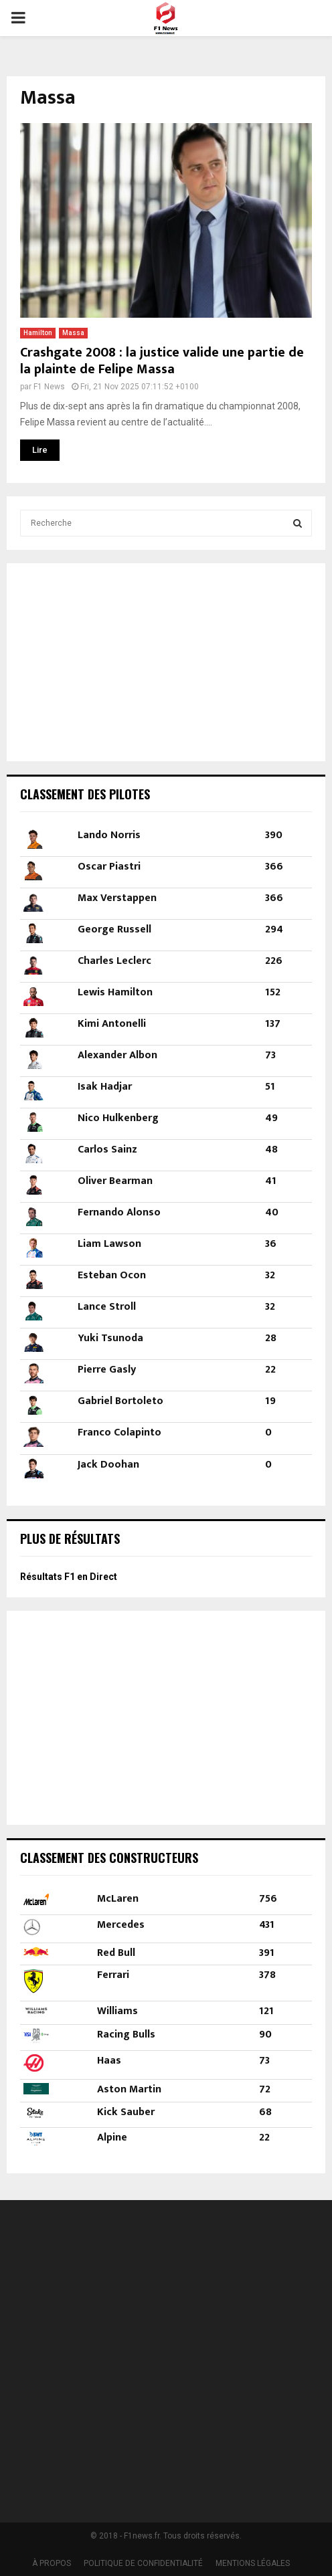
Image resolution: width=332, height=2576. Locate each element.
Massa (73, 332)
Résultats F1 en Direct (68, 1576)
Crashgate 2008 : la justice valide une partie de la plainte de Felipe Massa (162, 361)
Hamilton (37, 332)
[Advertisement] (103, 660)
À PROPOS (51, 2563)
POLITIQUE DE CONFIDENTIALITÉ (143, 2563)
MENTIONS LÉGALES (253, 2563)
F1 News (49, 386)
